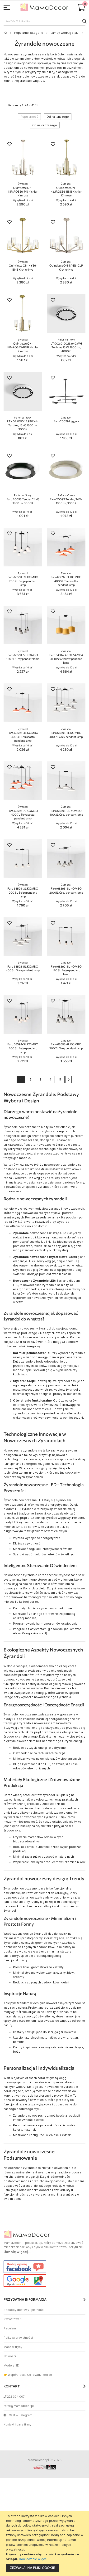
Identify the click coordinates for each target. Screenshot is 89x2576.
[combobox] (44, 21)
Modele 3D (11, 2365)
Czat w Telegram (18, 2415)
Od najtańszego (58, 116)
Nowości (10, 2356)
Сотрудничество (39, 2374)
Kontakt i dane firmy (17, 2424)
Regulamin (11, 2328)
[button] (9, 144)
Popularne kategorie (28, 32)
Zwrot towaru (13, 2319)
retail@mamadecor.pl (19, 2406)
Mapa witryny (13, 2347)
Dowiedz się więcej (33, 2559)
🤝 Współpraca (14, 2374)
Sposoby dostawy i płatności (24, 2310)
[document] (45, 2543)
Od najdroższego (44, 125)
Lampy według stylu (65, 32)
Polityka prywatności (18, 2337)
